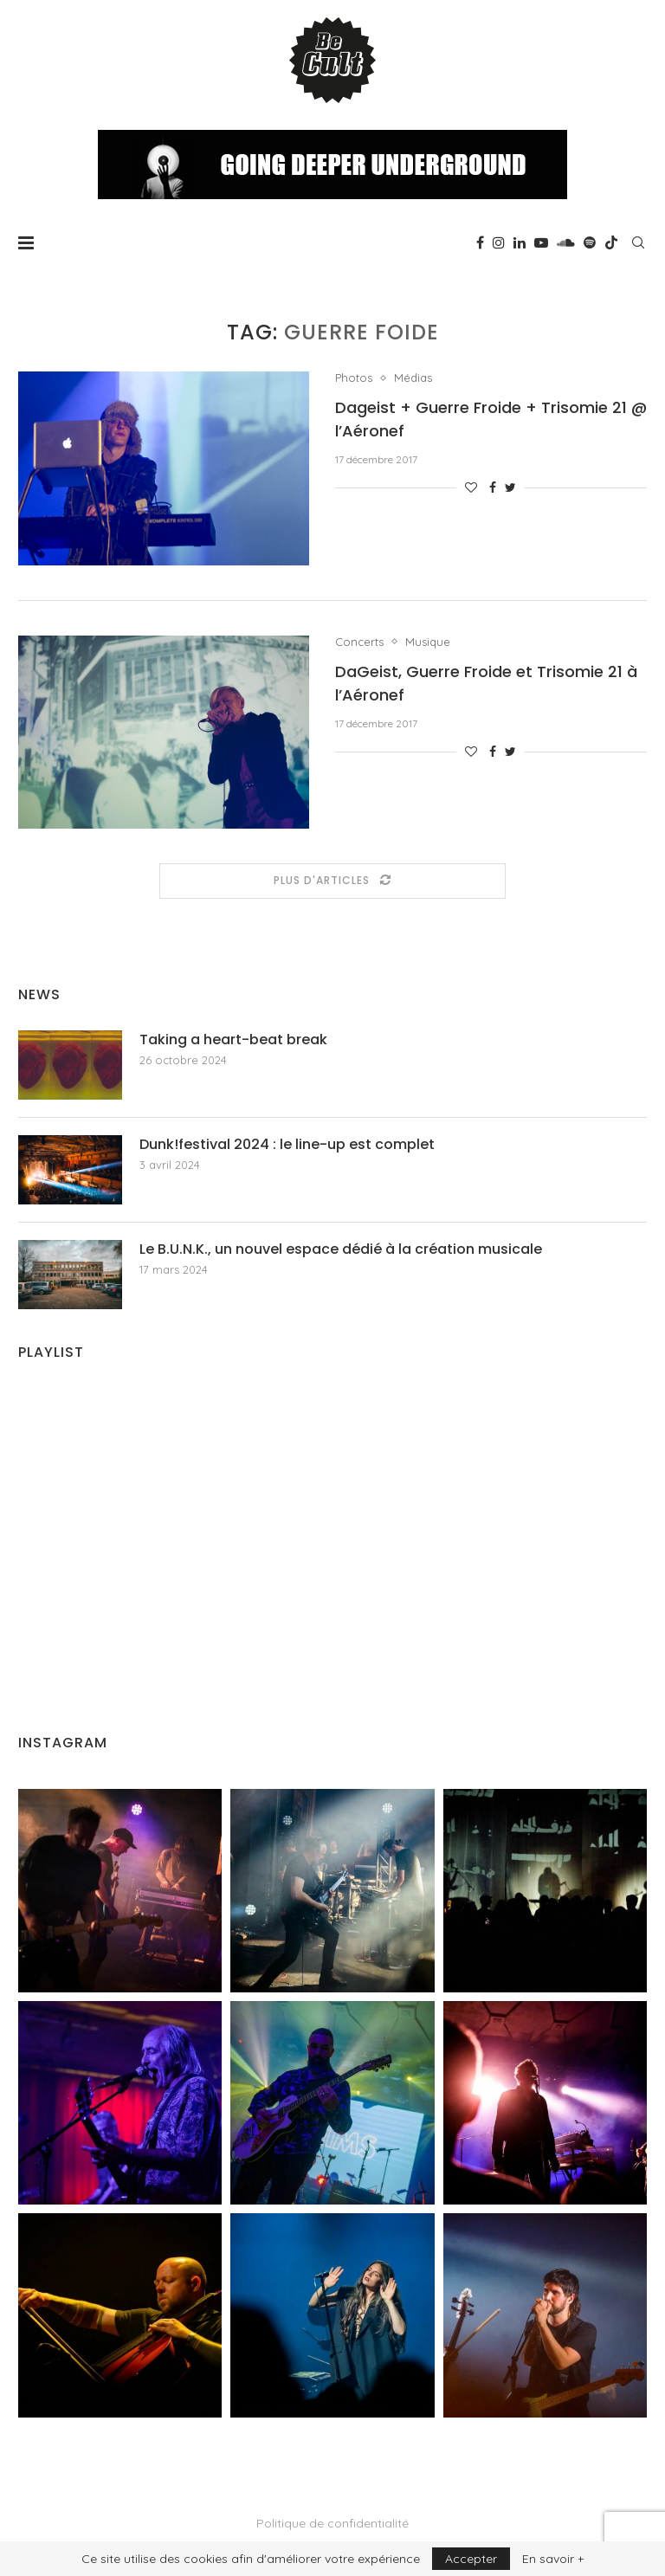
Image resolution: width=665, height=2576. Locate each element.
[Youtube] (541, 242)
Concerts (359, 642)
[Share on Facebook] (492, 487)
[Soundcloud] (566, 242)
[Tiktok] (611, 242)
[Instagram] (499, 242)
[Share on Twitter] (510, 487)
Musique (427, 642)
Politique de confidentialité (332, 2523)
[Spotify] (590, 242)
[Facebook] (480, 242)
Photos (353, 377)
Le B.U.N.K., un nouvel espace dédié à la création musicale (340, 1249)
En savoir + (553, 2559)
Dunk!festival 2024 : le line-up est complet (287, 1144)
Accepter (471, 2558)
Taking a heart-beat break (233, 1039)
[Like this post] (471, 487)
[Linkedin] (519, 242)
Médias (413, 377)
